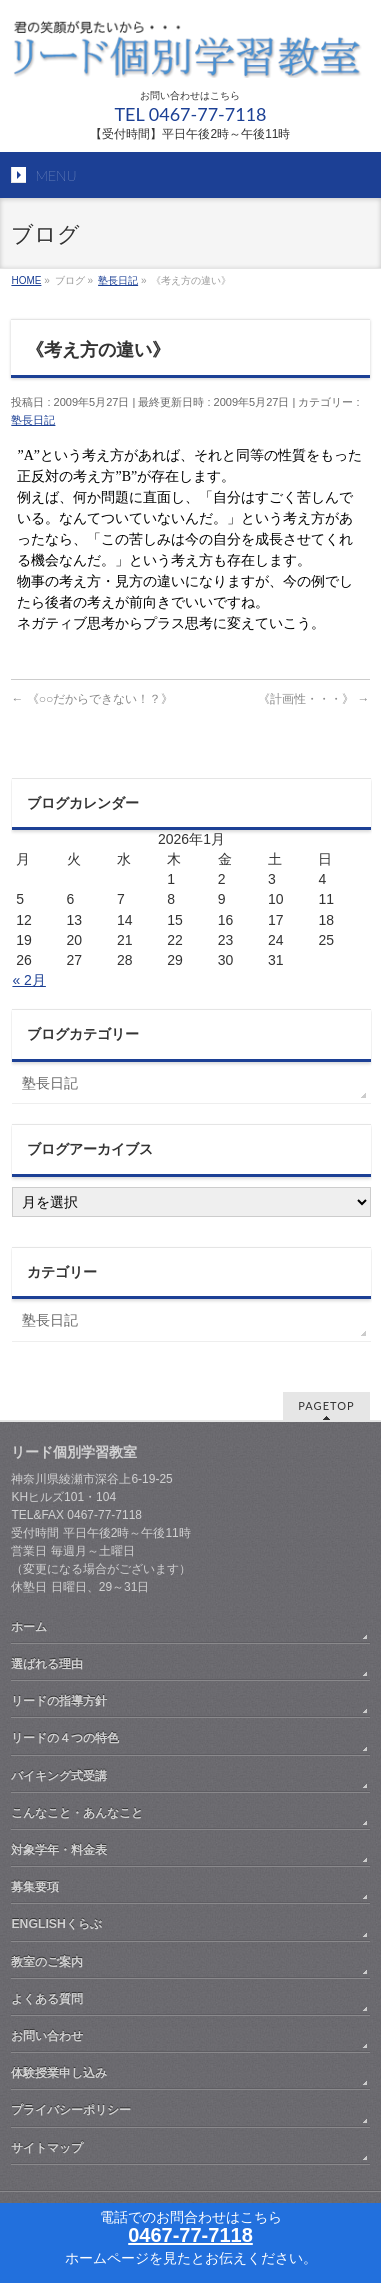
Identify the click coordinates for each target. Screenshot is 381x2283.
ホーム (29, 1627)
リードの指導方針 (59, 1701)
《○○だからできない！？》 (92, 699)
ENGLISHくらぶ (56, 1924)
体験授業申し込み (59, 2073)
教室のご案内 (47, 1962)
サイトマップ (47, 2148)
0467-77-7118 (190, 2235)
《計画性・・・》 (313, 699)
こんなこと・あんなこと (77, 1813)
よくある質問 (47, 1999)
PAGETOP (326, 1405)
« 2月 (28, 980)
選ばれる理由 (47, 1664)
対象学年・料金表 (59, 1850)
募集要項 (35, 1887)
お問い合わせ (47, 2036)
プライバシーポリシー (71, 2110)
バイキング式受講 (59, 1776)
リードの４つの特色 (65, 1738)
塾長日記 (33, 420)
